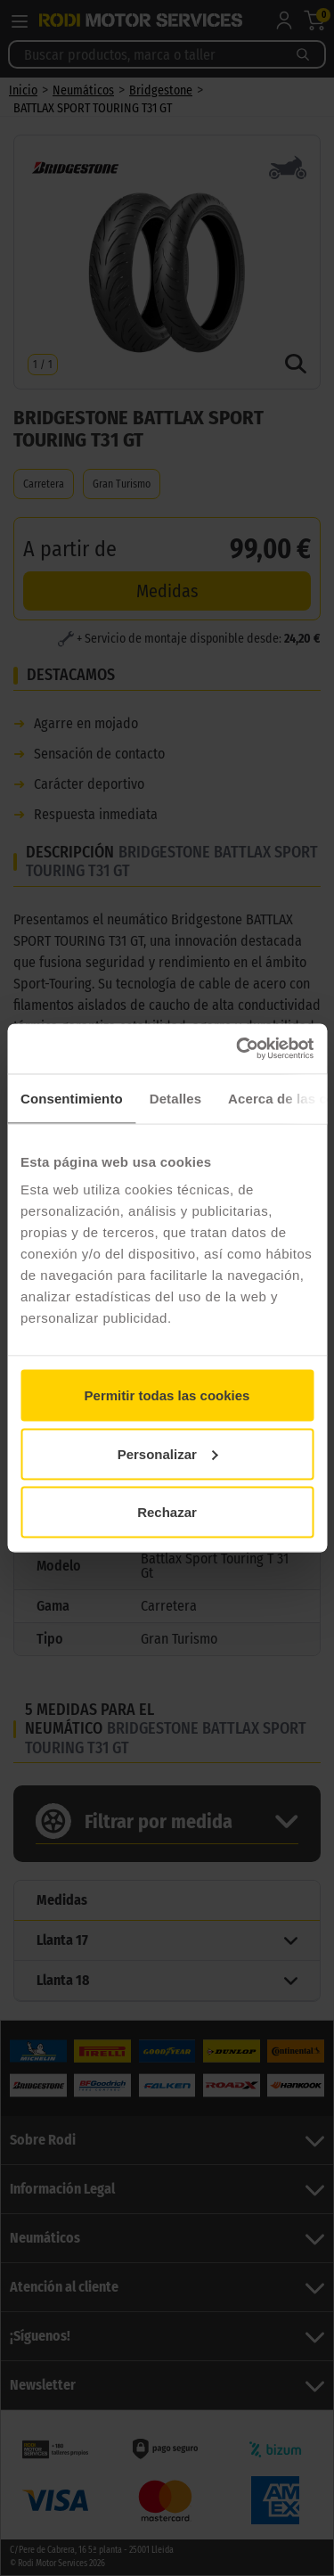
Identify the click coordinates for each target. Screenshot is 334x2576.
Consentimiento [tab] (71, 1097)
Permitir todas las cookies (167, 1395)
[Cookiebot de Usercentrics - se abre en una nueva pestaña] (238, 1049)
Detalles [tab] (175, 1097)
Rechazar (167, 1512)
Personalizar (168, 1453)
